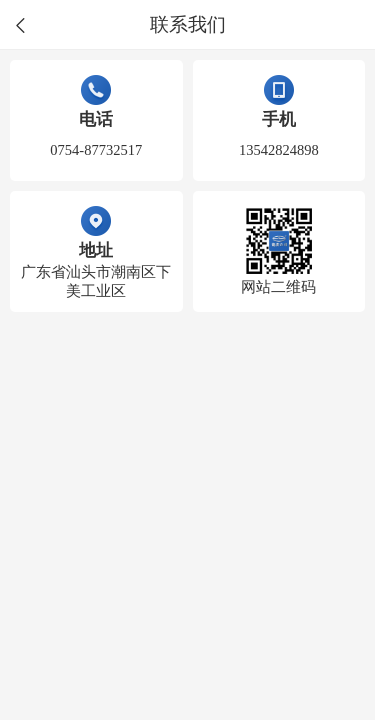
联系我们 (188, 25)
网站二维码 (278, 287)
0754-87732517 (96, 150)
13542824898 (279, 150)
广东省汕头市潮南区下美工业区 (96, 281)
